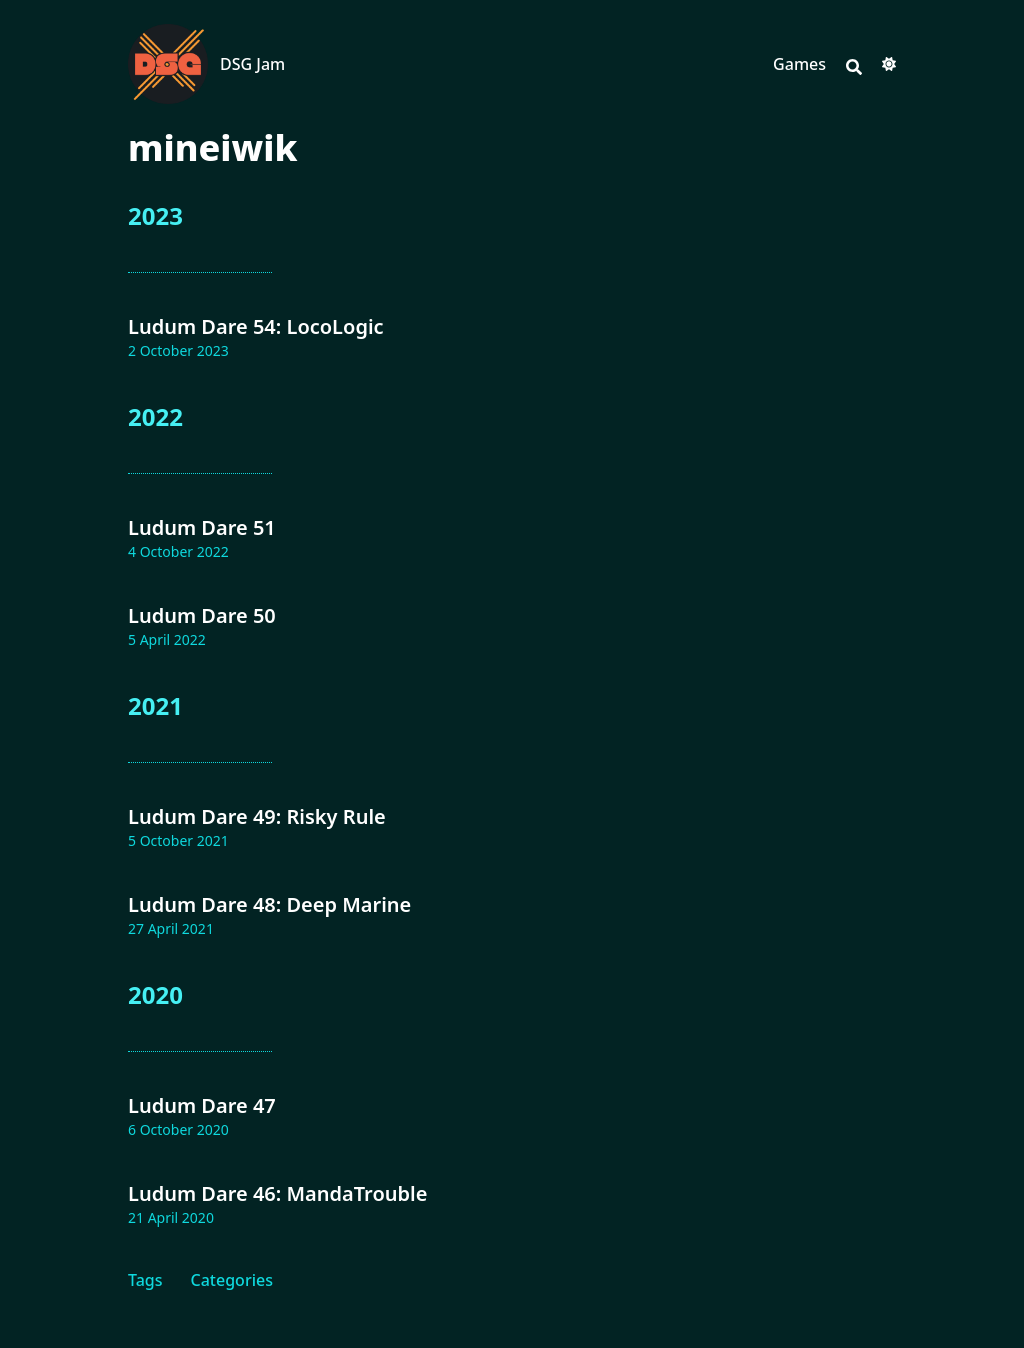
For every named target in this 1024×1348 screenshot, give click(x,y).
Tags (145, 1280)
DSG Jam (252, 64)
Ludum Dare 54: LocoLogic (256, 326)
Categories (232, 1280)
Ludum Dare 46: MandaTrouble (277, 1193)
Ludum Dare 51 (202, 527)
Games (799, 64)
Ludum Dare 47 (202, 1105)
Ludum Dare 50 (202, 615)
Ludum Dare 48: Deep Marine (269, 904)
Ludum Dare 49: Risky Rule (257, 816)
